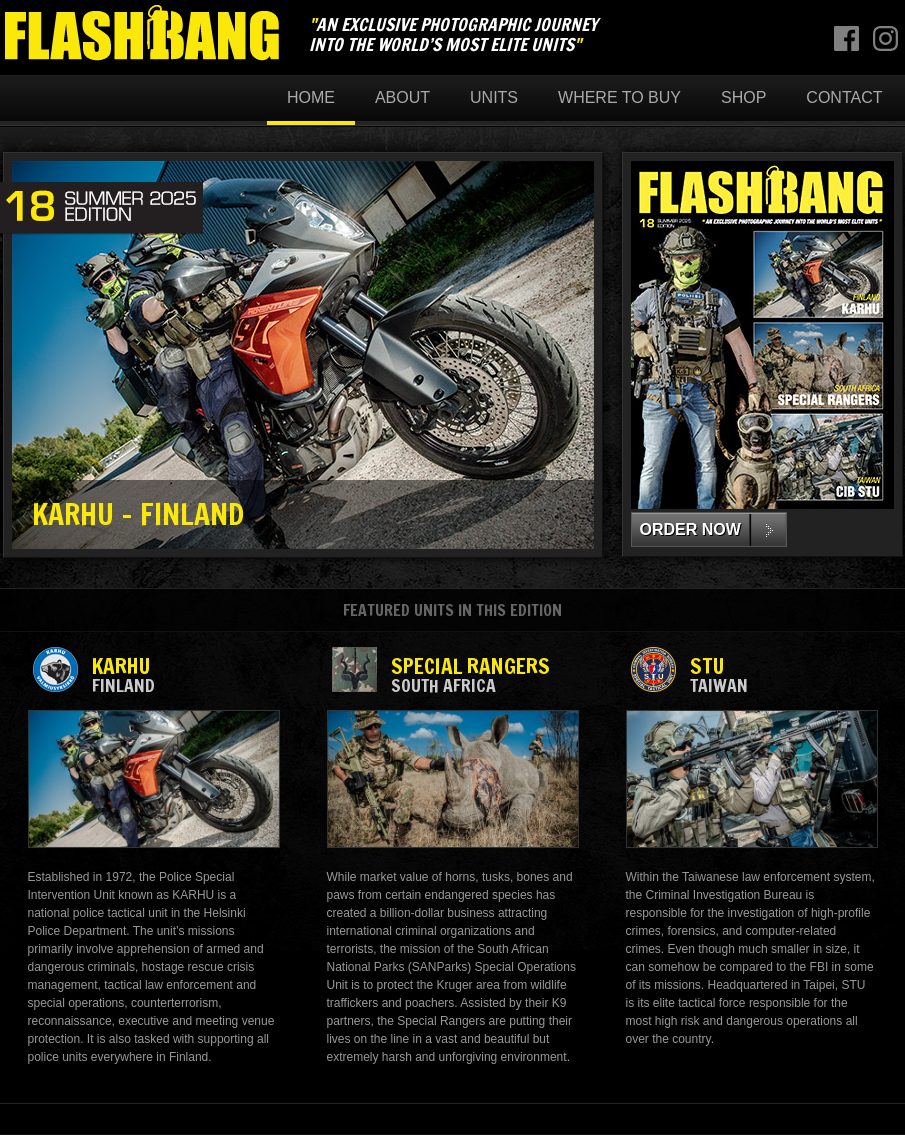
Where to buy (619, 97)
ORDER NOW (690, 529)
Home (311, 97)
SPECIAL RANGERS (452, 673)
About (402, 97)
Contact (844, 97)
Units (494, 97)
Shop (743, 97)
